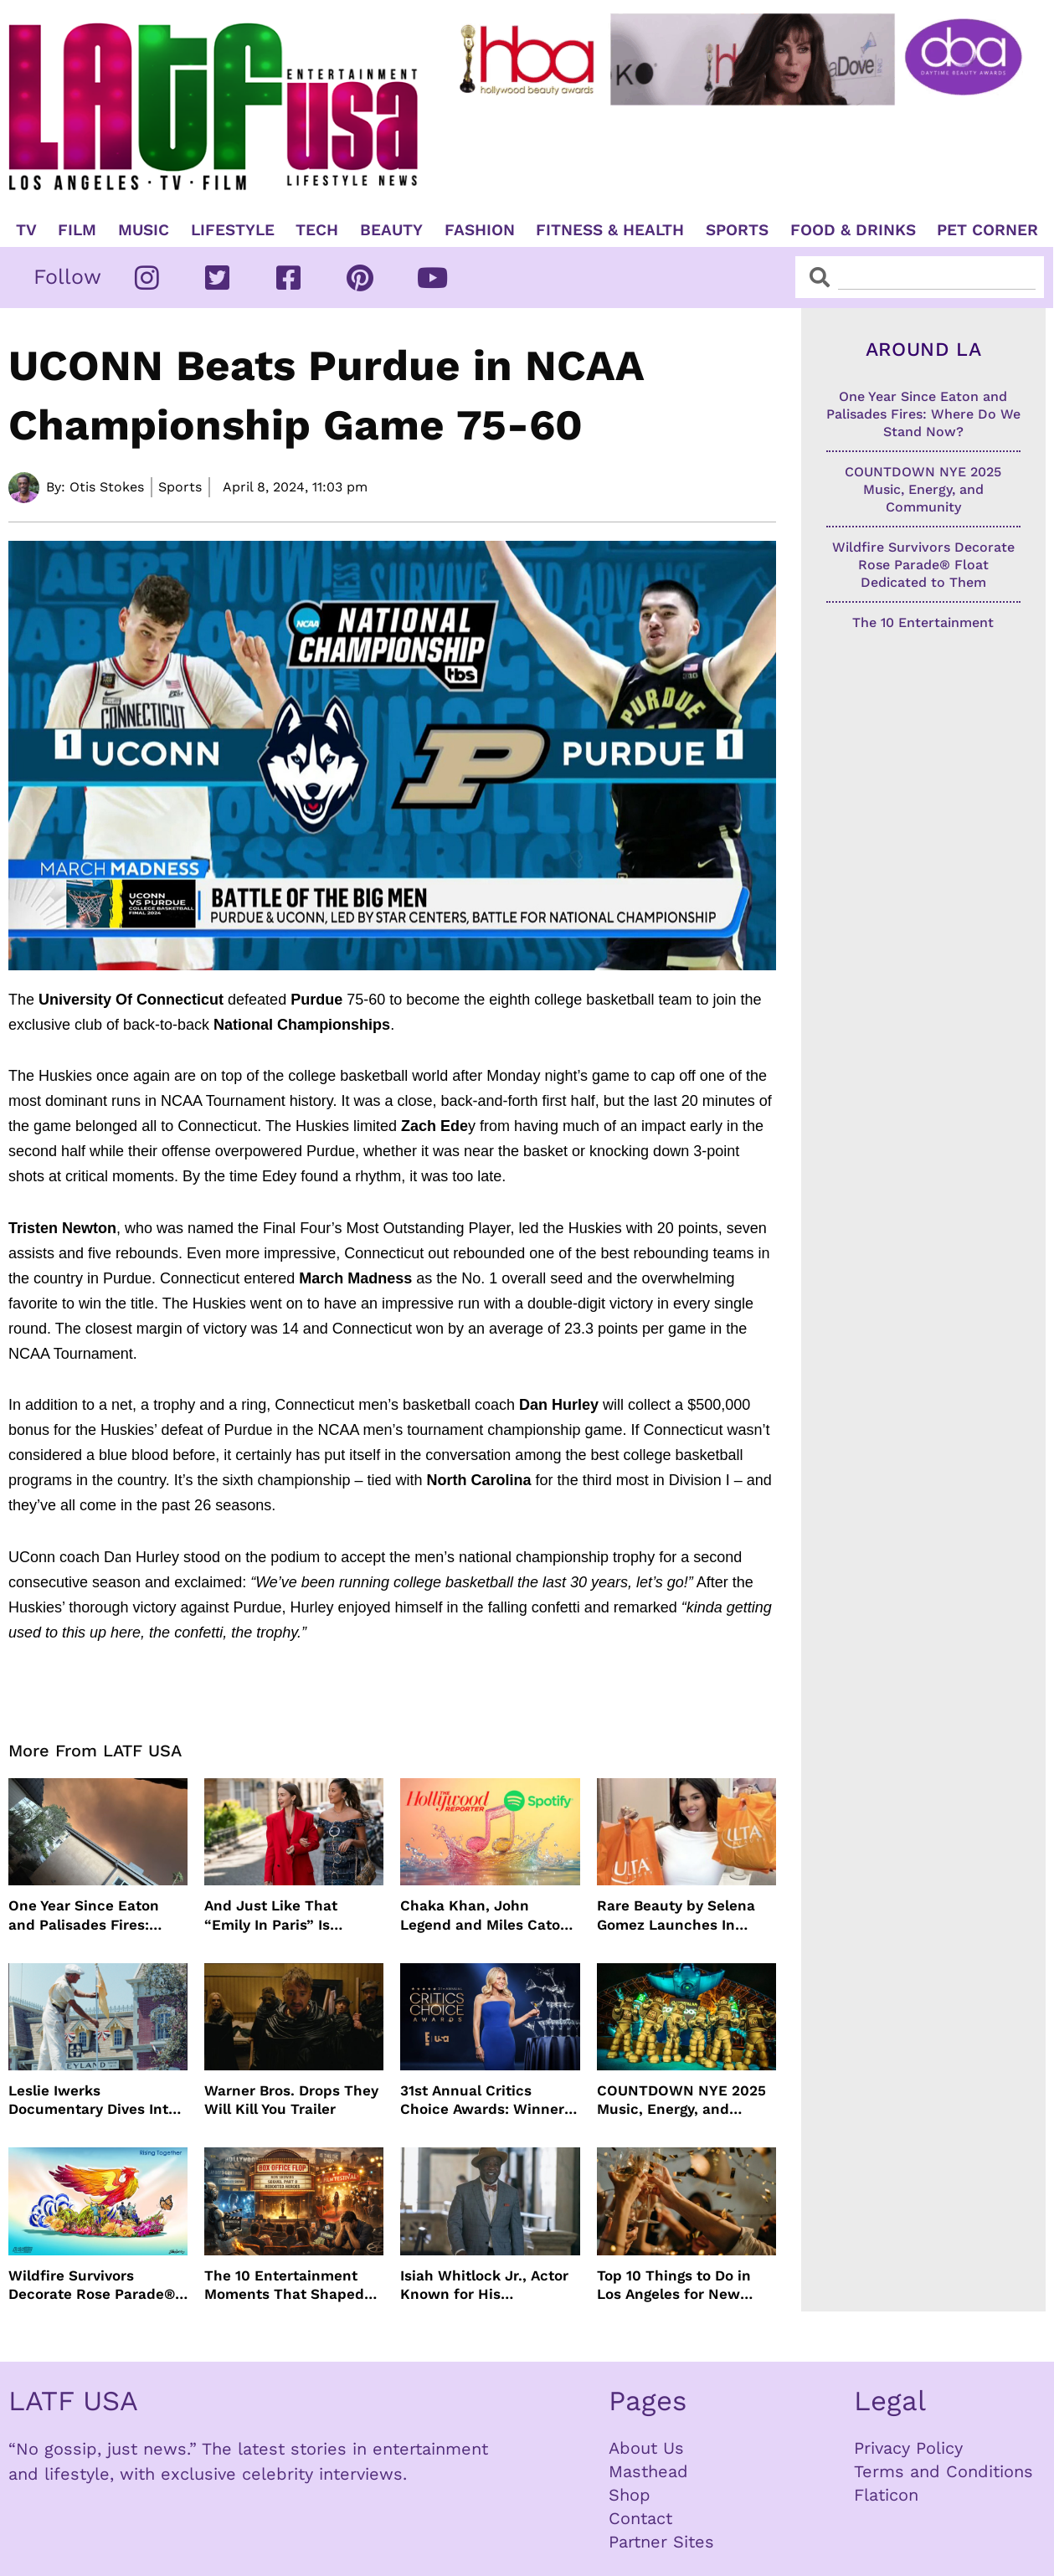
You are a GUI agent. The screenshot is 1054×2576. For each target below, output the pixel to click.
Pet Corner (987, 230)
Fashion (480, 230)
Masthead (648, 2471)
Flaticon (886, 2495)
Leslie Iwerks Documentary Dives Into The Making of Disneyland (92, 2100)
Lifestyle (233, 230)
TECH (317, 230)
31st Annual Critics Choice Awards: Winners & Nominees (486, 2100)
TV (26, 230)
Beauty (391, 230)
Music (143, 230)
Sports (737, 230)
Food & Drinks (853, 230)
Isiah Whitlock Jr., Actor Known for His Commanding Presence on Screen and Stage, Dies (484, 2285)
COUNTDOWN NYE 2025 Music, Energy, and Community (681, 2100)
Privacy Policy (908, 2448)
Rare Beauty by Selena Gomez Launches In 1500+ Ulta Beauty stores (684, 1915)
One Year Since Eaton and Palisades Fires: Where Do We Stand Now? (83, 1915)
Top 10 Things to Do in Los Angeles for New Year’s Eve (674, 2285)
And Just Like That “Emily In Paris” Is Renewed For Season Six (291, 1915)
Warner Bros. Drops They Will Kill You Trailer (291, 2099)
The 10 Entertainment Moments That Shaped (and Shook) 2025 (284, 2285)
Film (77, 230)
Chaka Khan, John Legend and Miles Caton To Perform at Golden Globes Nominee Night (484, 1915)
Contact (640, 2518)
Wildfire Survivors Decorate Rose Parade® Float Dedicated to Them (95, 2285)
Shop (629, 2495)
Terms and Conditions (943, 2471)
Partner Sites (661, 2542)
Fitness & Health (610, 230)
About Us (646, 2448)
